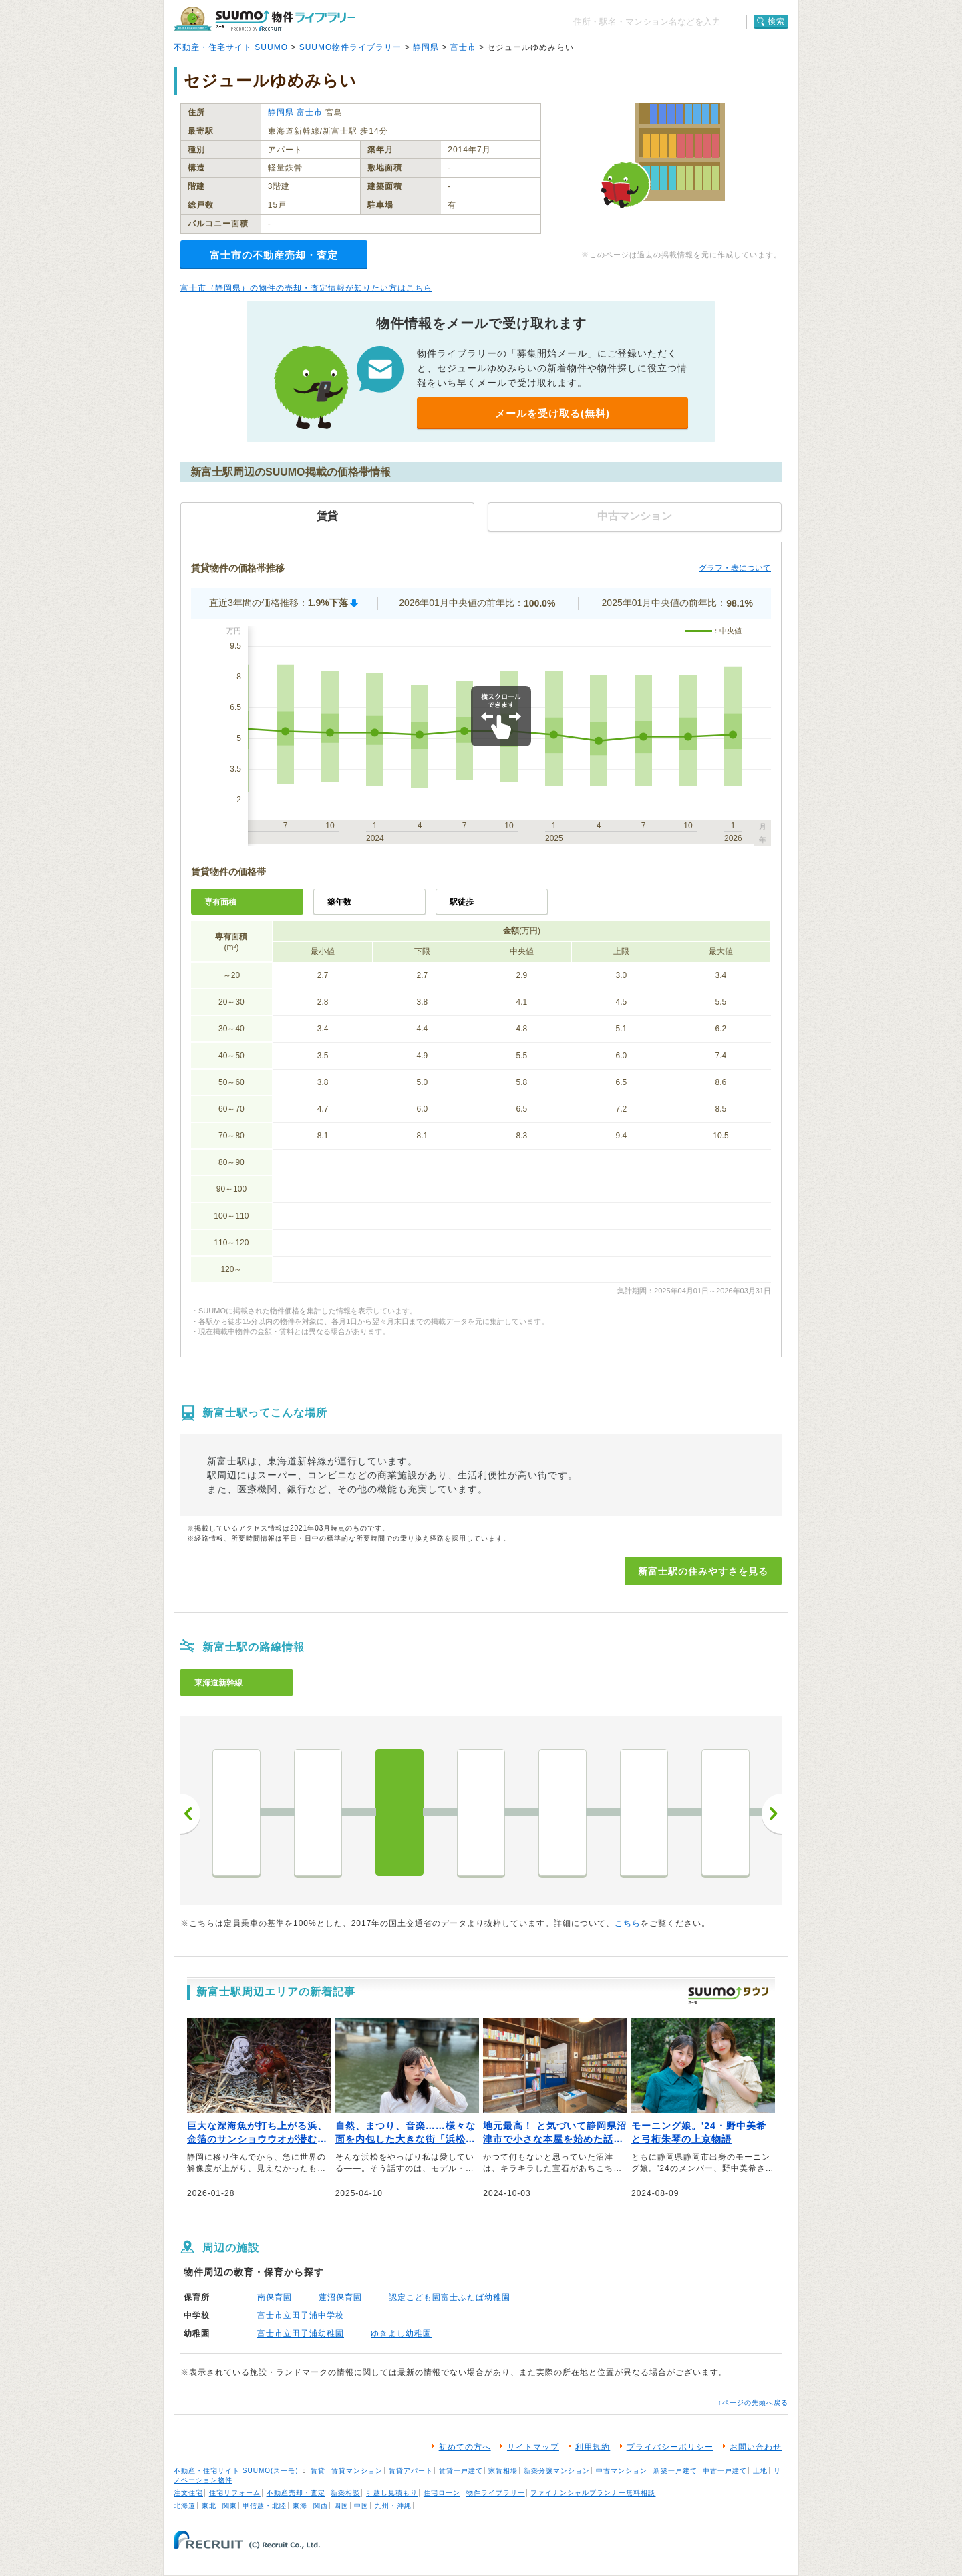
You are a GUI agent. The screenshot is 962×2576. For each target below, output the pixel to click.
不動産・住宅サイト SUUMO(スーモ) (236, 2470)
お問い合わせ (756, 2447)
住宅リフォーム (235, 2493)
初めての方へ (465, 2447)
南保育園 (274, 2297)
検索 (776, 21)
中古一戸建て (725, 2470)
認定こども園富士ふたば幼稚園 (449, 2297)
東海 (300, 2505)
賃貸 (318, 2470)
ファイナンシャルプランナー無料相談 (592, 2493)
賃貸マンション (357, 2470)
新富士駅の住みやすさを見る (703, 1571)
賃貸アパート (411, 2470)
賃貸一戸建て (461, 2470)
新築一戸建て (675, 2470)
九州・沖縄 (393, 2505)
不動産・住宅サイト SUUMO (231, 47)
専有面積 (220, 902)
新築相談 (345, 2493)
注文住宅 (188, 2493)
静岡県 (426, 47)
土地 (760, 2470)
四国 (341, 2505)
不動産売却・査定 (296, 2493)
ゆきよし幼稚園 (401, 2333)
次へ (772, 1813)
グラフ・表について (735, 568)
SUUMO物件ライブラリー (350, 47)
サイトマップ (533, 2447)
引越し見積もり (392, 2493)
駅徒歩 (462, 902)
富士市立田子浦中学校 (300, 2315)
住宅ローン (442, 2493)
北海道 (185, 2505)
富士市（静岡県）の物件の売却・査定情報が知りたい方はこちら (306, 288)
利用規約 (592, 2447)
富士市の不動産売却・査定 (274, 255)
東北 (209, 2505)
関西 (320, 2505)
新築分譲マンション (557, 2470)
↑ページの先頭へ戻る (753, 2402)
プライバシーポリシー (670, 2447)
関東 (229, 2505)
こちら (628, 1923)
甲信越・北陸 (265, 2505)
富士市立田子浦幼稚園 (300, 2333)
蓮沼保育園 (340, 2297)
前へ (190, 1813)
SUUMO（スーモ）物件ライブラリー (264, 19)
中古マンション (621, 2470)
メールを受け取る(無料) (552, 413)
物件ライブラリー (495, 2493)
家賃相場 (503, 2470)
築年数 (339, 902)
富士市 (463, 47)
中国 (361, 2505)
